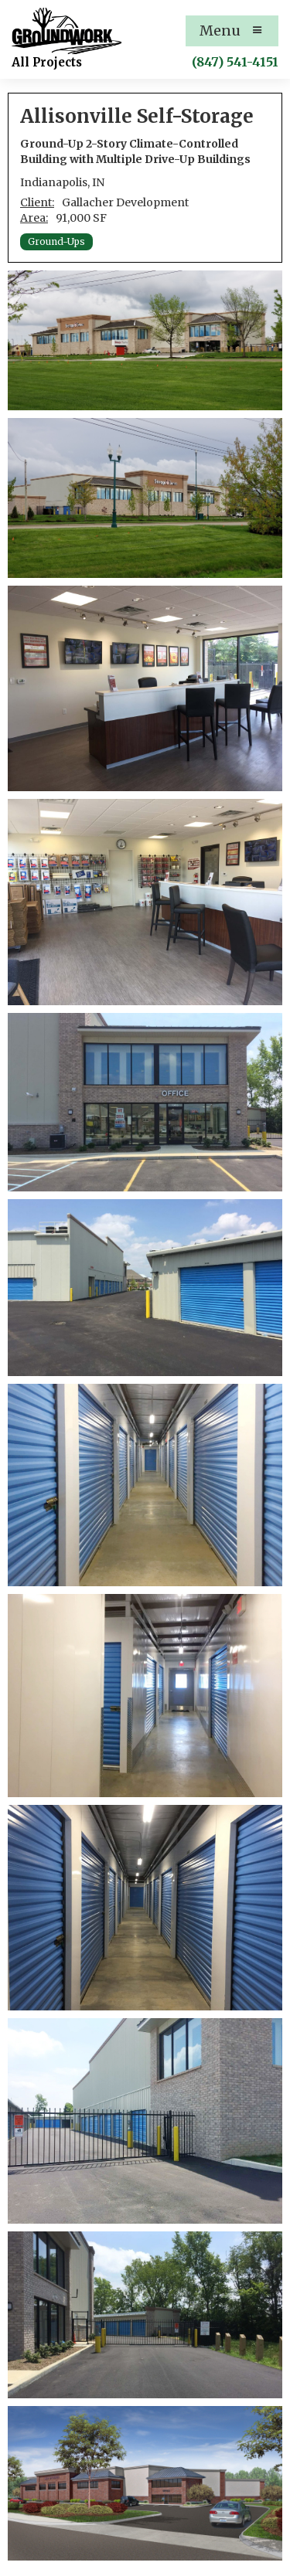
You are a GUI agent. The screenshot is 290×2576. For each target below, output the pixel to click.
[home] (66, 31)
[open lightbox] (145, 340)
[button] (232, 30)
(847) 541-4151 (235, 62)
